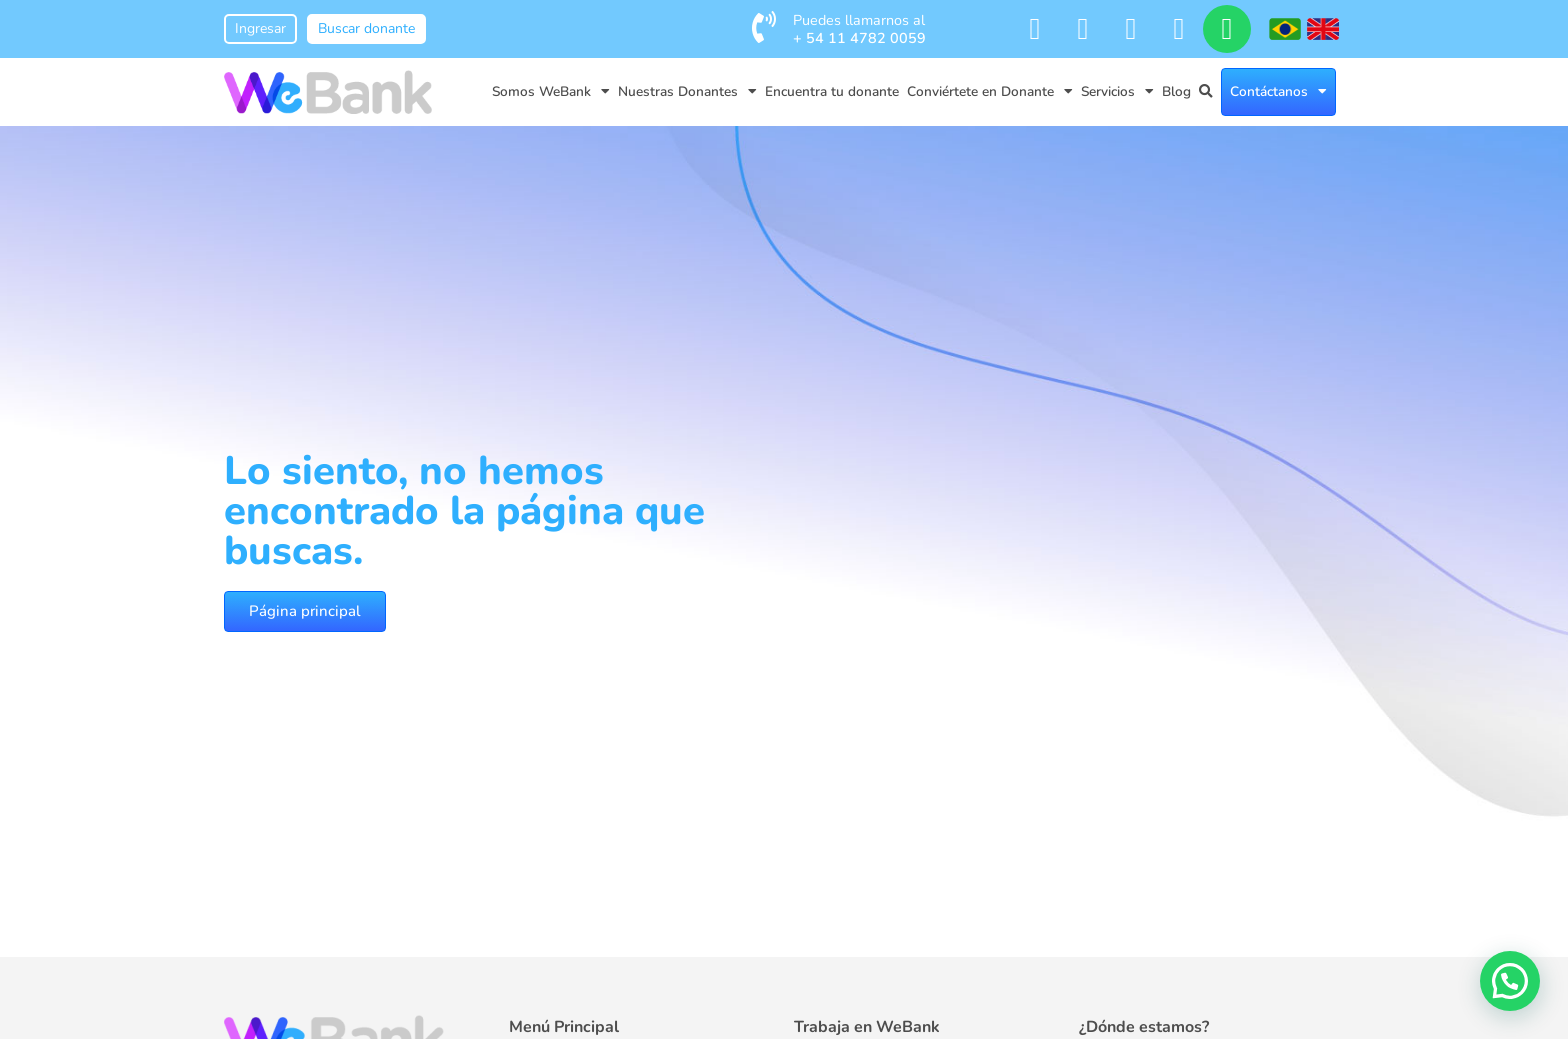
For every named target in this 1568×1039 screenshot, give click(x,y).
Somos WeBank (551, 92)
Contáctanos (1278, 92)
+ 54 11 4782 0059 (859, 38)
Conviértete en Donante (990, 92)
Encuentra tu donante (832, 91)
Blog (1176, 91)
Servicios (1117, 92)
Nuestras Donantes (687, 92)
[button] (1510, 981)
